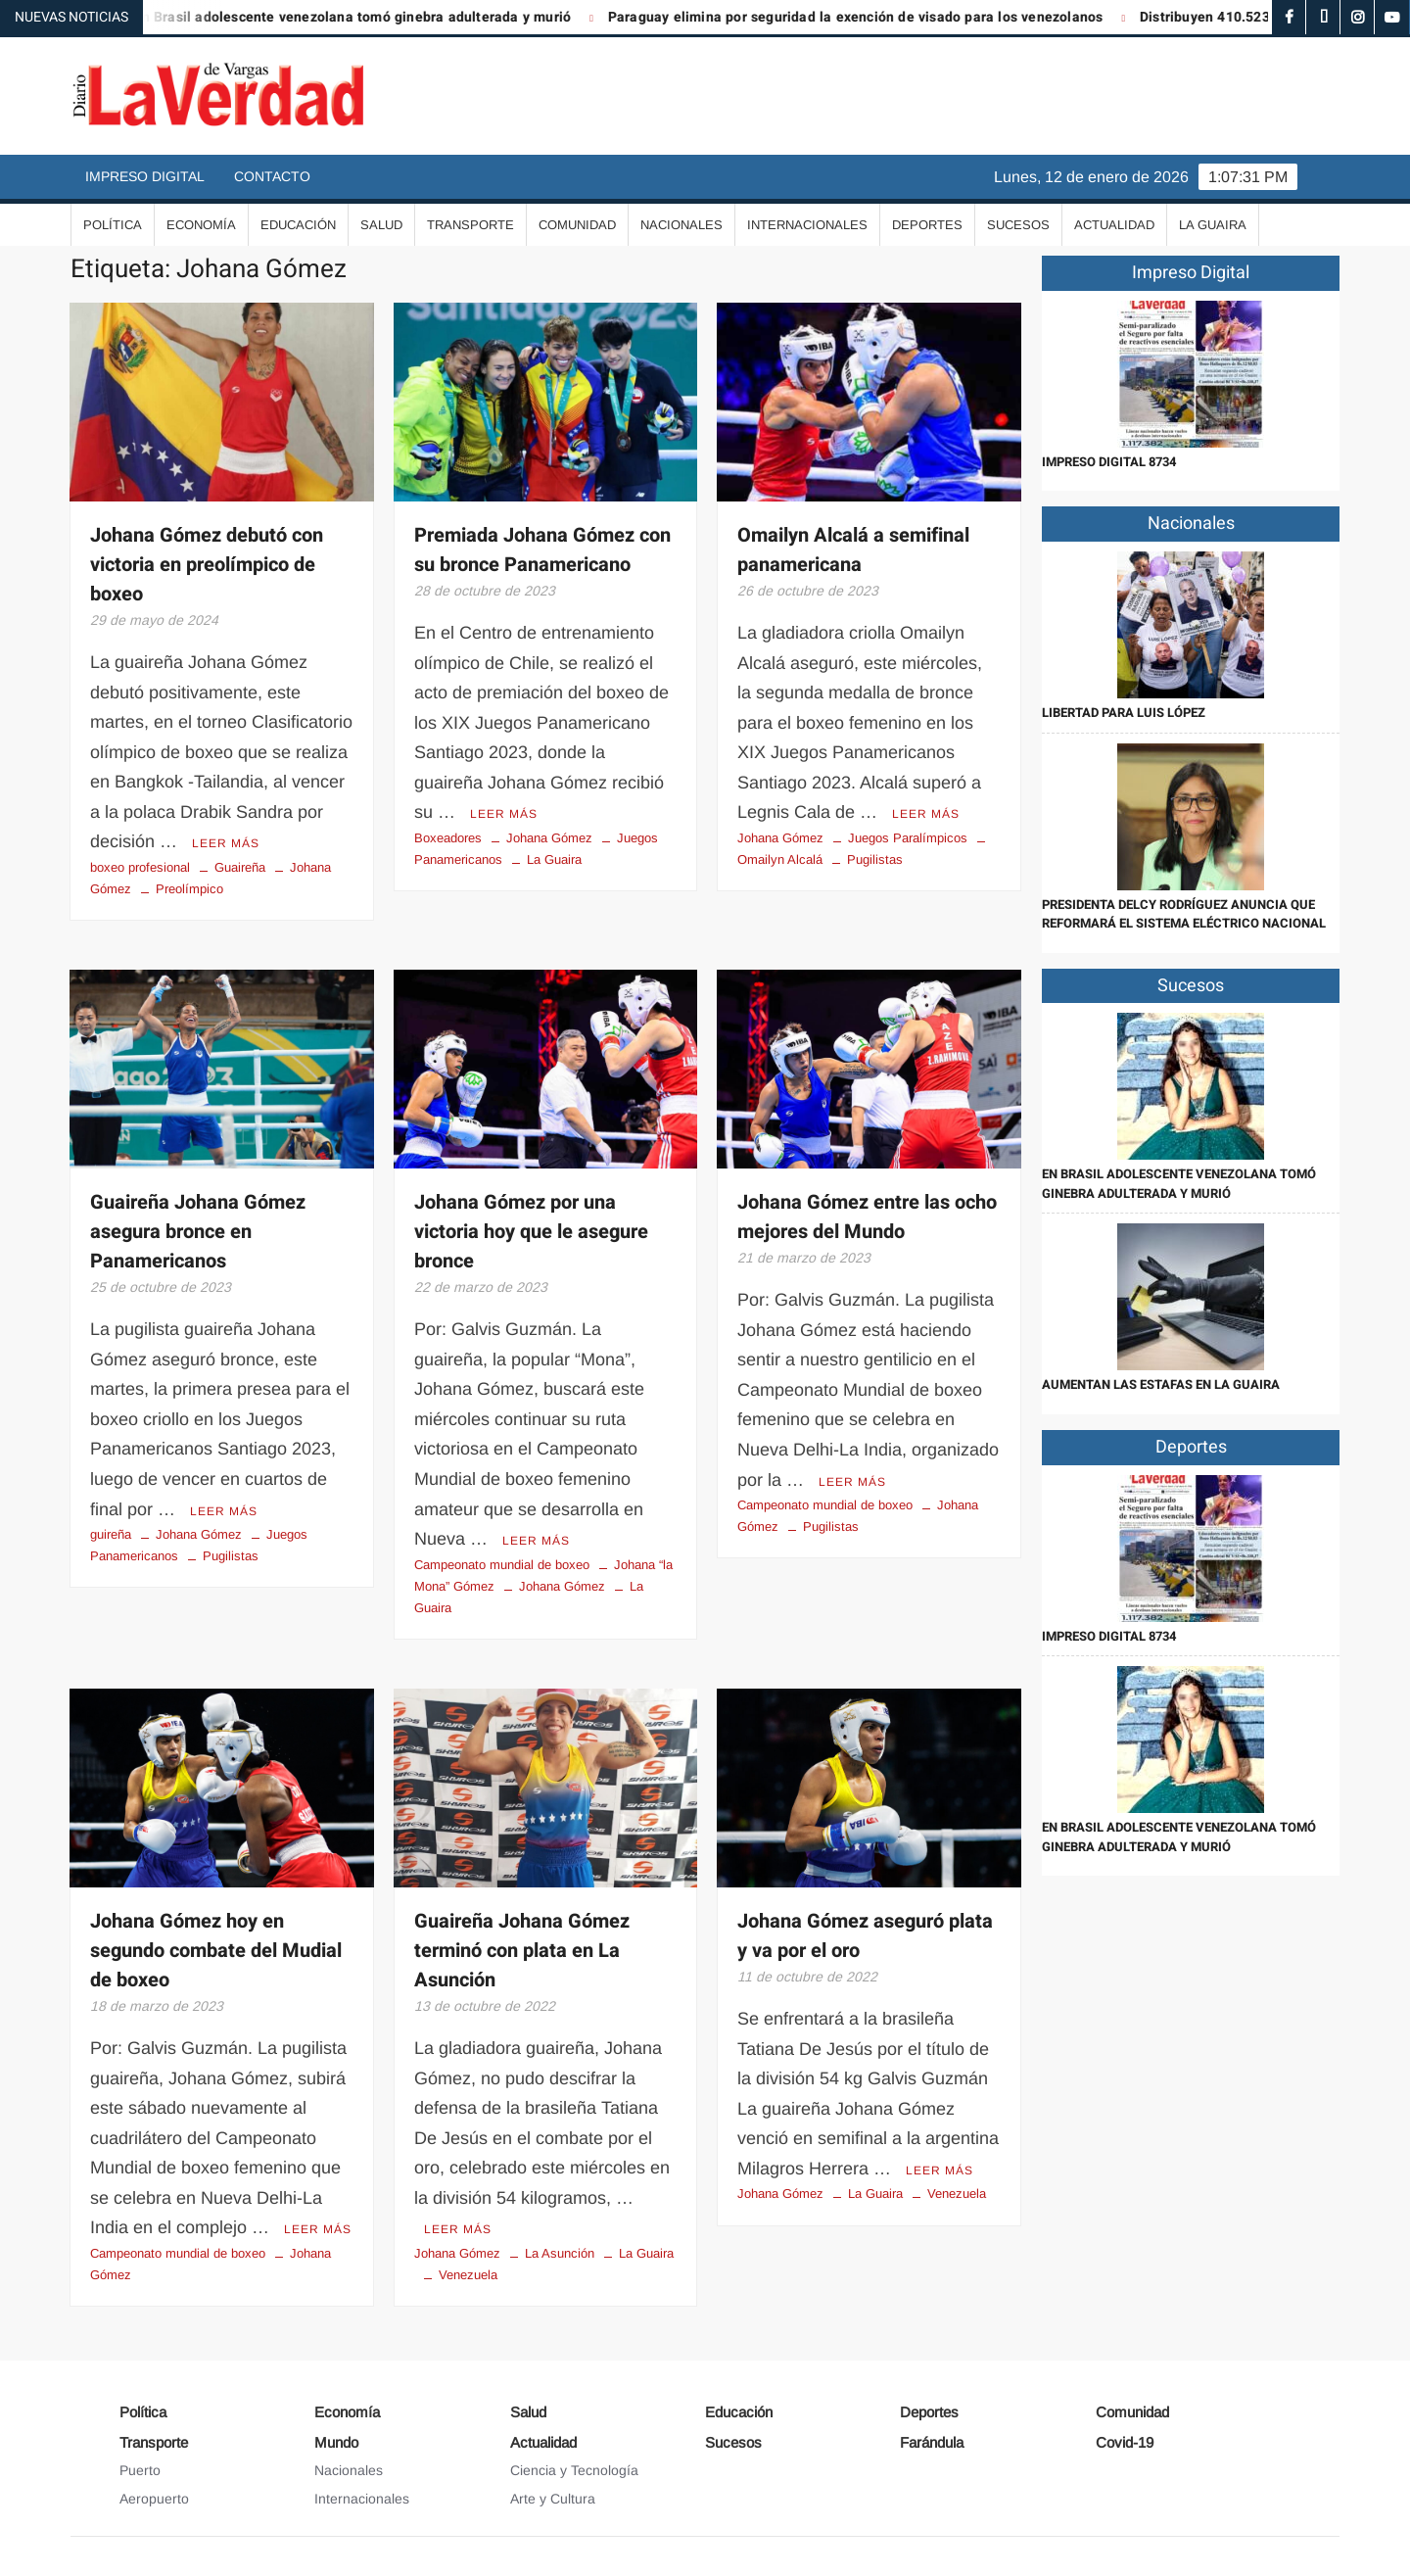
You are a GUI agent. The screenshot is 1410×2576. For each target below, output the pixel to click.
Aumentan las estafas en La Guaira (1161, 1384)
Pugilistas (875, 859)
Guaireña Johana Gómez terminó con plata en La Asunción (522, 1950)
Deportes (927, 224)
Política (112, 224)
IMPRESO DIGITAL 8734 (1109, 462)
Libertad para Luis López (1123, 712)
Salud (381, 224)
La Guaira (1212, 224)
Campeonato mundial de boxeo (501, 1564)
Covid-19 (1124, 2442)
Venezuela (468, 2274)
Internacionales (807, 224)
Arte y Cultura (552, 2498)
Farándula (932, 2442)
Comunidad (577, 224)
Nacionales (681, 224)
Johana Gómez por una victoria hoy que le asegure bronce (531, 1231)
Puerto (140, 2470)
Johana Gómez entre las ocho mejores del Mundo (867, 1217)
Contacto (272, 176)
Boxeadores (448, 838)
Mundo (336, 2442)
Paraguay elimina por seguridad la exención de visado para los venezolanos (871, 17)
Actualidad (1114, 224)
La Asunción (559, 2253)
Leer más (225, 843)
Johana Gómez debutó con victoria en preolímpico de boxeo (206, 564)
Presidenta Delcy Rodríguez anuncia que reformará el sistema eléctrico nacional (1184, 914)
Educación (298, 224)
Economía (201, 224)
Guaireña (239, 867)
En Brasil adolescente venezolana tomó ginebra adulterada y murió (368, 17)
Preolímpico (189, 889)
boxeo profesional (140, 867)
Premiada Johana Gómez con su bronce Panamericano (542, 550)
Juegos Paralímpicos (907, 838)
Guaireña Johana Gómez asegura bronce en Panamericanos (198, 1231)
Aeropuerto (154, 2498)
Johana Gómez (549, 838)
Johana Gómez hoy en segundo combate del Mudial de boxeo (216, 1950)
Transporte (470, 224)
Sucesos (1018, 224)
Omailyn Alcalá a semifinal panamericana (853, 550)
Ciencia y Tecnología (574, 2470)
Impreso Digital (145, 176)
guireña (110, 1534)
